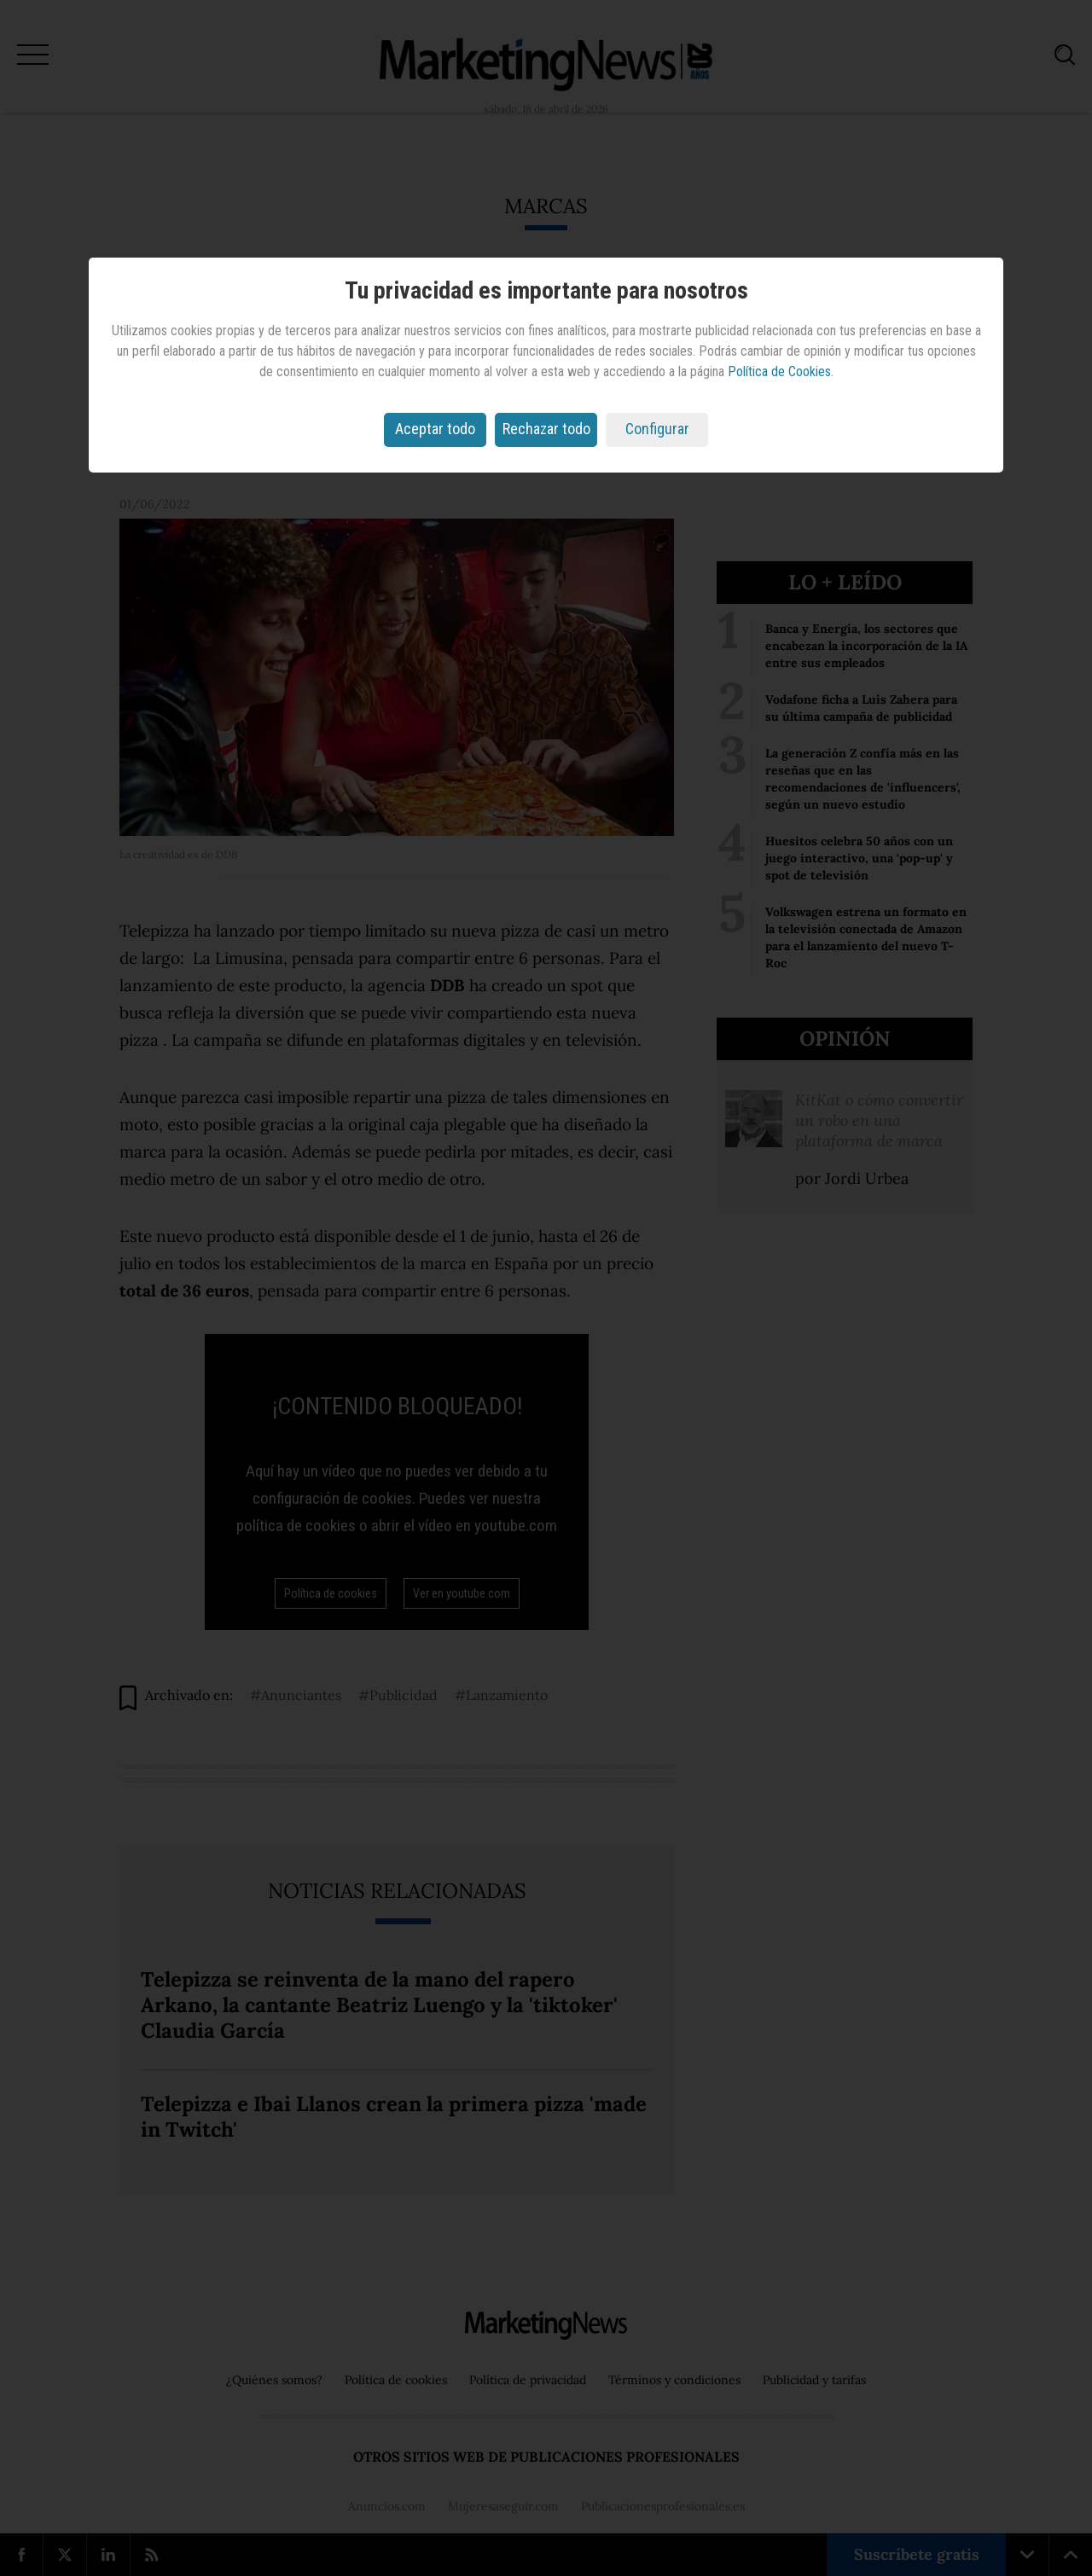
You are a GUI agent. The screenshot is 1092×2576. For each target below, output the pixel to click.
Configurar (657, 429)
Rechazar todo (546, 429)
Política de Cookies (779, 371)
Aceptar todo (435, 429)
